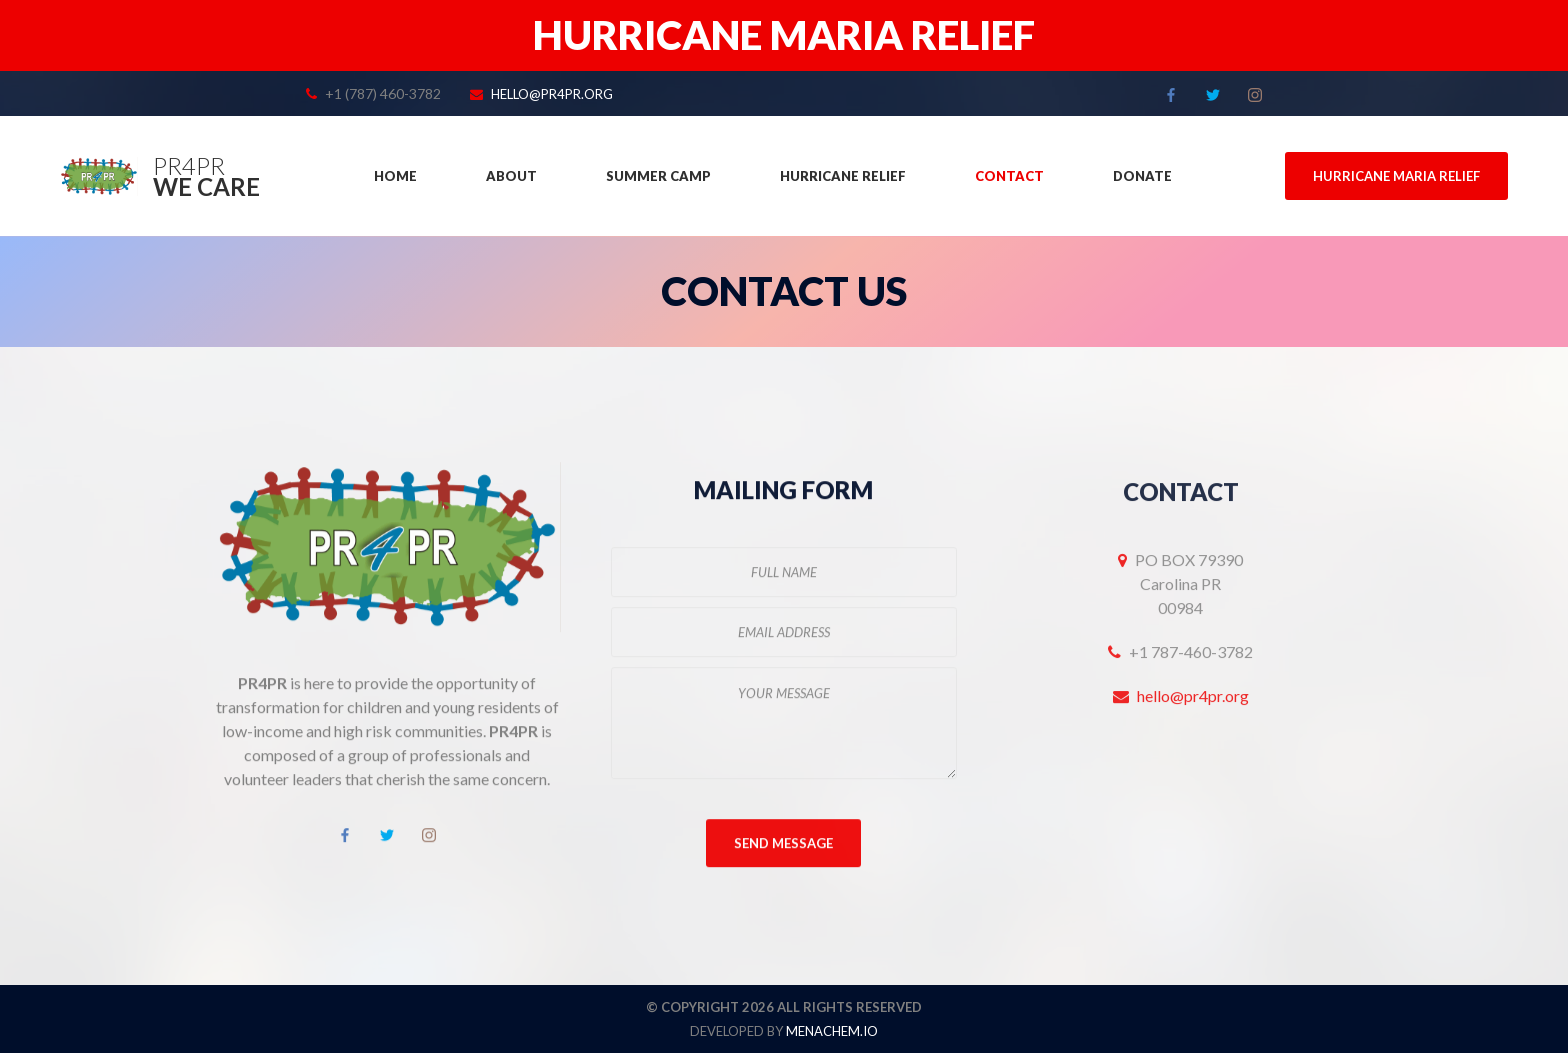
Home (395, 176)
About (511, 176)
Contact (1009, 176)
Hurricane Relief (843, 176)
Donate (1142, 176)
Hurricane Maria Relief (1396, 176)
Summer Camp (658, 176)
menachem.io (832, 1031)
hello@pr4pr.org (552, 94)
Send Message (783, 845)
